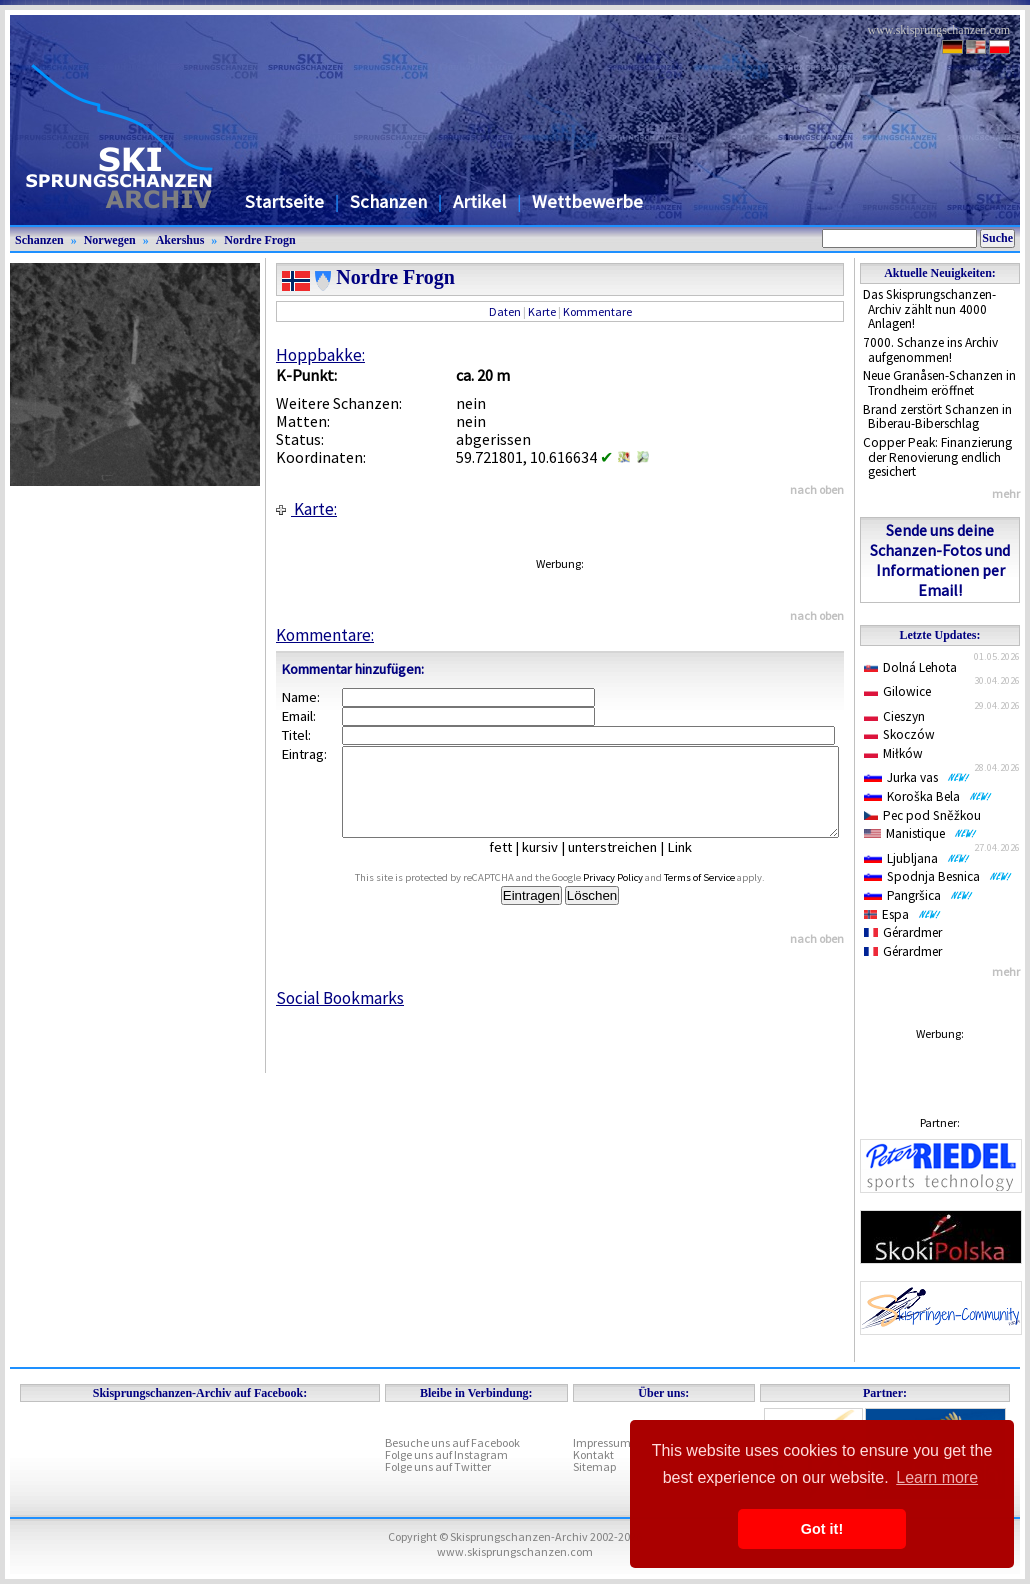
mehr (1006, 493)
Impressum (602, 1442)
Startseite (284, 201)
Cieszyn (894, 716)
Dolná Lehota (910, 667)
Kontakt (593, 1454)
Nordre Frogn (259, 240)
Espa (902, 914)
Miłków (893, 753)
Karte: (306, 509)
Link (694, 865)
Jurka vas (917, 777)
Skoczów (899, 734)
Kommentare (597, 311)
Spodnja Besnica (938, 876)
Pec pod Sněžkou (922, 815)
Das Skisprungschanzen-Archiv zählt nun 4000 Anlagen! (929, 309)
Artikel (479, 201)
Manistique (920, 833)
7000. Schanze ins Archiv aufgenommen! (930, 350)
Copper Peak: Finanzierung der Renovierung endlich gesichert (937, 457)
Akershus (180, 240)
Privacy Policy (636, 895)
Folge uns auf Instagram (446, 1454)
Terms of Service (722, 895)
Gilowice (897, 691)
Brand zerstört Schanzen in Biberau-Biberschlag (937, 417)
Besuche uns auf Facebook (452, 1442)
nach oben (817, 489)
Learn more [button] (937, 1477)
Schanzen (388, 201)
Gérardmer (903, 932)
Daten (505, 311)
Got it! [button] (822, 1529)
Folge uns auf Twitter (438, 1466)
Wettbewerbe (587, 201)
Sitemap (594, 1466)
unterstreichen (627, 865)
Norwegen (110, 240)
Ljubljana (917, 858)
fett (515, 865)
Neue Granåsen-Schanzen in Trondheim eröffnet (939, 383)
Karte (542, 311)
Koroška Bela (928, 796)
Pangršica (918, 895)
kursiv (555, 865)
